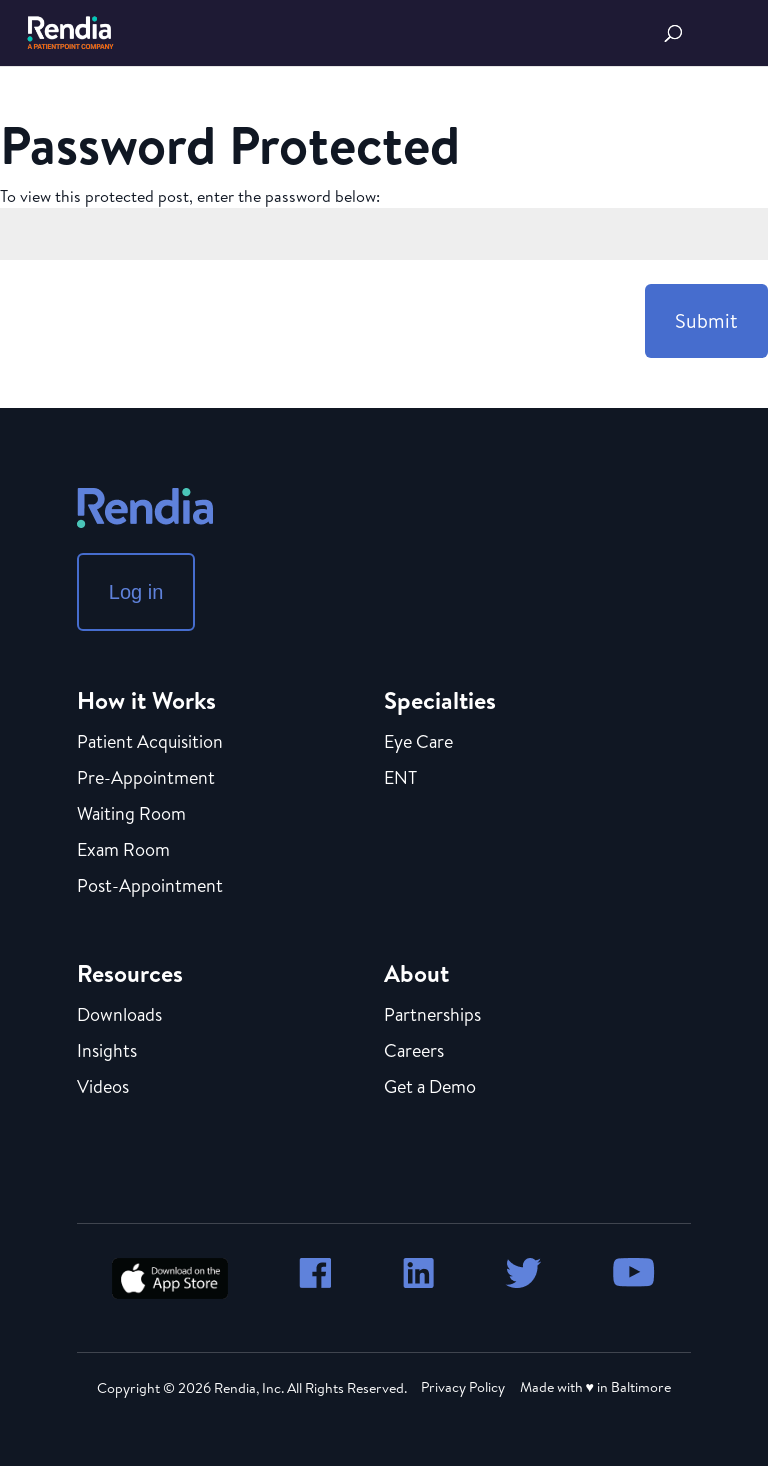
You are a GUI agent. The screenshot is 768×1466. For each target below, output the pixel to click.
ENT (400, 779)
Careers (414, 1052)
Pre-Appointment (146, 779)
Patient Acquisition (150, 743)
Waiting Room (131, 815)
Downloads (119, 1016)
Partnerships (432, 1016)
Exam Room (123, 851)
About (416, 973)
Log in (136, 592)
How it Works (146, 700)
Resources (130, 973)
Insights (107, 1052)
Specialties (440, 700)
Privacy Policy (463, 1387)
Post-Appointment (150, 887)
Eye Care (418, 743)
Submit (706, 320)
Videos (103, 1088)
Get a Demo (430, 1088)
